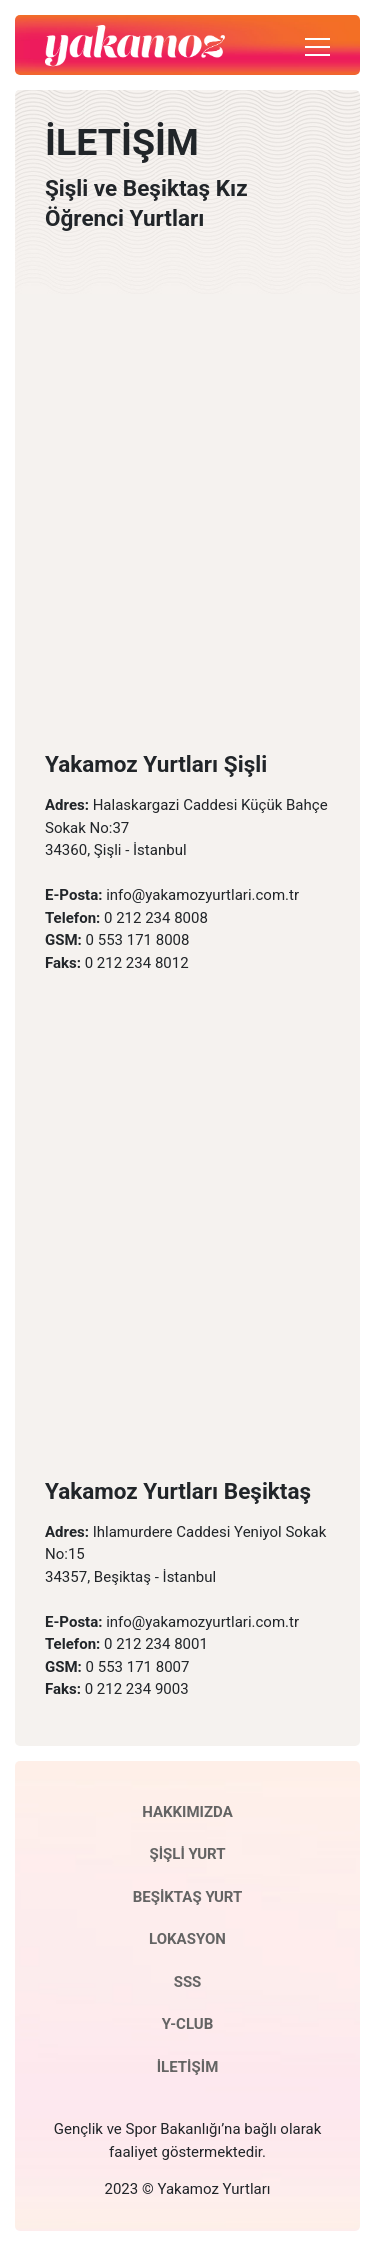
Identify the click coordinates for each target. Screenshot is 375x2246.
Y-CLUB (187, 2024)
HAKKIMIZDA (187, 1812)
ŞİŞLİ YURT (187, 1854)
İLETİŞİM (188, 2067)
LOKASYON (187, 1939)
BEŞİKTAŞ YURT (188, 1897)
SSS (188, 1982)
